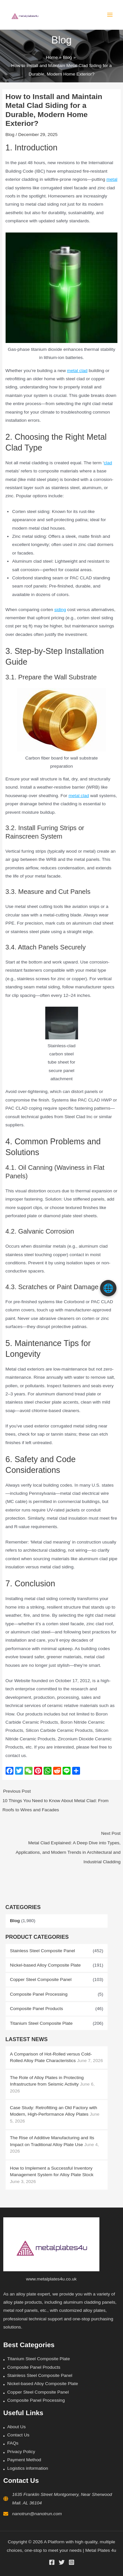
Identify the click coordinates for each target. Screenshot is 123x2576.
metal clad (77, 370)
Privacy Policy (21, 2451)
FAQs (12, 2443)
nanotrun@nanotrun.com (37, 2514)
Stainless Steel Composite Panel (42, 1950)
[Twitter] (62, 2562)
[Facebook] (52, 2562)
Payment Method (24, 2460)
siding (60, 609)
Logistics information (27, 2468)
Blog (15, 1921)
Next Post (61, 1849)
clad (108, 462)
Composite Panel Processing (39, 1994)
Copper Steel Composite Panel (41, 1979)
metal (111, 179)
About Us (16, 2426)
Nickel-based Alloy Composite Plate (45, 1965)
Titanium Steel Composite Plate (41, 2023)
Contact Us (18, 2435)
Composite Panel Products (36, 2008)
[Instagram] (71, 2562)
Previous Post (61, 1802)
